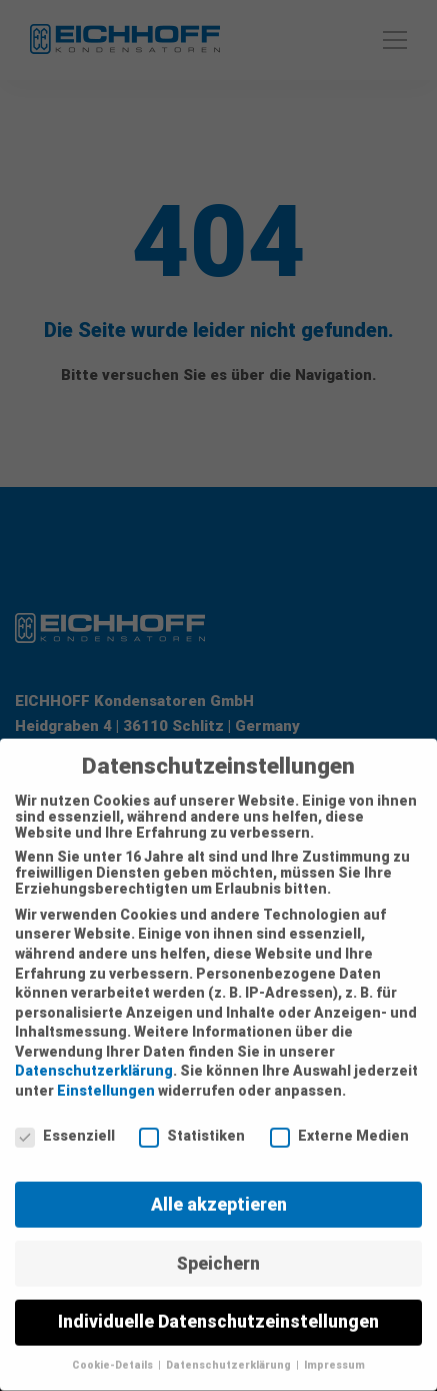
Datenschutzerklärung (94, 1058)
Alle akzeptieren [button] (219, 1191)
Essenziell (65, 1123)
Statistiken (192, 1123)
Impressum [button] (334, 1352)
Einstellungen (106, 1078)
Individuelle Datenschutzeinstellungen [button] (218, 1309)
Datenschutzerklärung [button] (230, 1352)
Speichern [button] (218, 1250)
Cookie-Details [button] (114, 1352)
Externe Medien (339, 1123)
